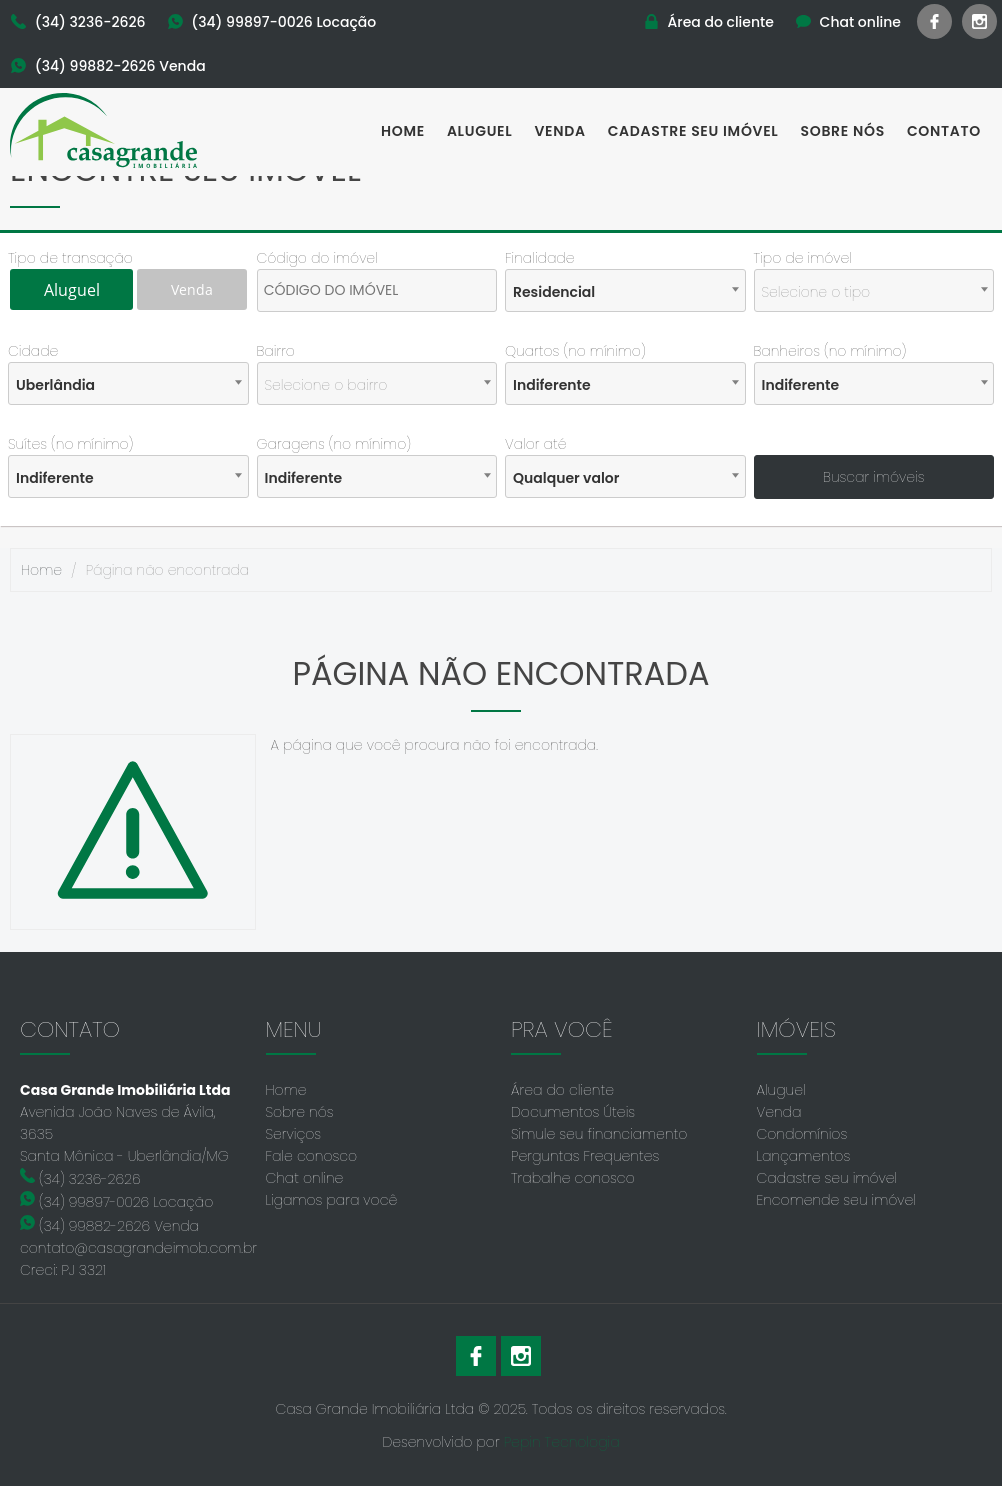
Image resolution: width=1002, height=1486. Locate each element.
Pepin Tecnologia (562, 1442)
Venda (559, 131)
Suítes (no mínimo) (70, 444)
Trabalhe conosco (573, 1178)
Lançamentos (804, 1156)
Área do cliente (562, 1090)
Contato (944, 131)
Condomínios (802, 1134)
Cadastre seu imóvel (693, 131)
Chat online (305, 1178)
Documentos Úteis (573, 1112)
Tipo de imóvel (803, 258)
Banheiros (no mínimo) (830, 351)
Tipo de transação (70, 258)
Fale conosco (312, 1156)
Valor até (536, 444)
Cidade (33, 351)
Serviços (294, 1134)
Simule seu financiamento (599, 1134)
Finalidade (540, 258)
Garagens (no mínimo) (334, 444)
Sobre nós (843, 131)
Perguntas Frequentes (585, 1156)
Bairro (276, 351)
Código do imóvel (317, 258)
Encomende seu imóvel (836, 1200)
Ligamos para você (332, 1200)
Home (403, 131)
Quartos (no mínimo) (575, 351)
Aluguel (480, 131)
